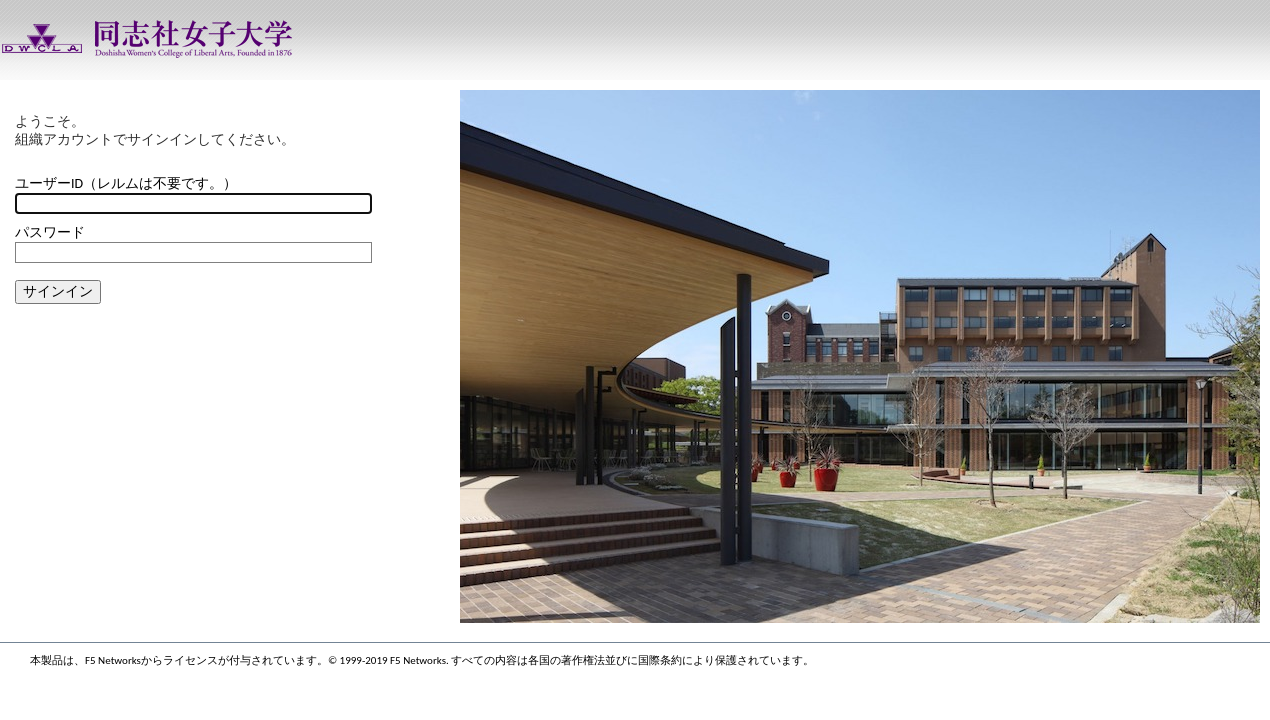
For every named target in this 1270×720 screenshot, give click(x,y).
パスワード (50, 232)
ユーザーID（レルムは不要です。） (126, 183)
